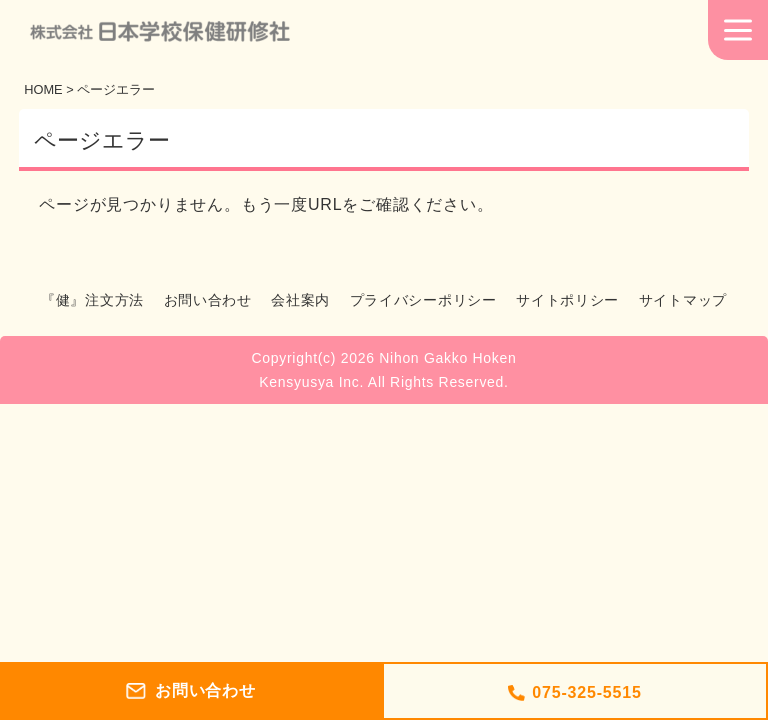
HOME (43, 89)
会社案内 (300, 300)
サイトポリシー (567, 300)
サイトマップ (683, 300)
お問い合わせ (208, 300)
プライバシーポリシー (423, 300)
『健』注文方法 (92, 300)
